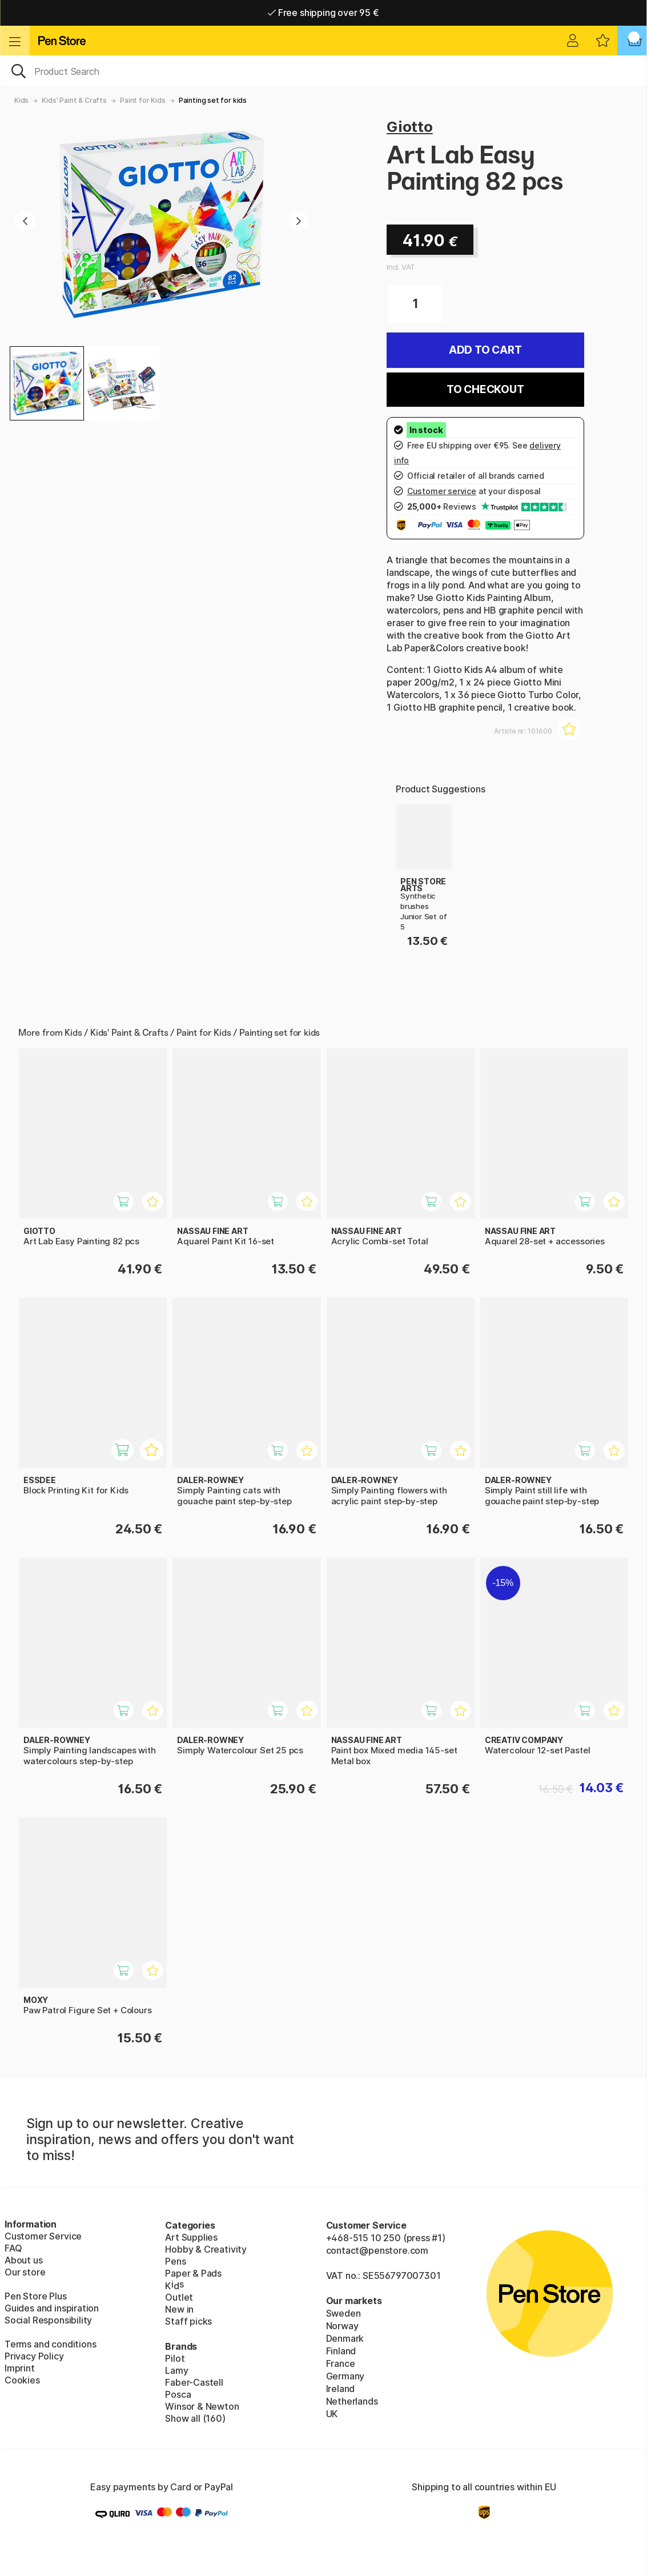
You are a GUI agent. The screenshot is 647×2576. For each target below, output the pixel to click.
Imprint (20, 2368)
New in (179, 2309)
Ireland (340, 2388)
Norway (342, 2325)
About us (24, 2260)
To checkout (485, 389)
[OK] (323, 70)
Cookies (22, 2380)
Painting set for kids (213, 100)
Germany (345, 2376)
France (340, 2363)
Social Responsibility (48, 2320)
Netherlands (352, 2401)
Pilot (174, 2358)
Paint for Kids (143, 100)
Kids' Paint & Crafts (74, 100)
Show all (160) (195, 2418)
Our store (25, 2272)
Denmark (345, 2338)
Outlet (179, 2297)
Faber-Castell (194, 2382)
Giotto (410, 126)
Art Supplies (191, 2237)
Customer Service (43, 2236)
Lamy (176, 2370)
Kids (21, 100)
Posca (178, 2394)
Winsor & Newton (202, 2406)
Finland (341, 2351)
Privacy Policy (34, 2356)
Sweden (343, 2313)
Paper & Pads (193, 2273)
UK (332, 2413)
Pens (175, 2261)
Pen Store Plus (36, 2296)
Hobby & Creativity (206, 2249)
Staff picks (188, 2321)
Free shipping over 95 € (323, 12)
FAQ (13, 2248)
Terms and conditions (50, 2344)
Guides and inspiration (52, 2308)
